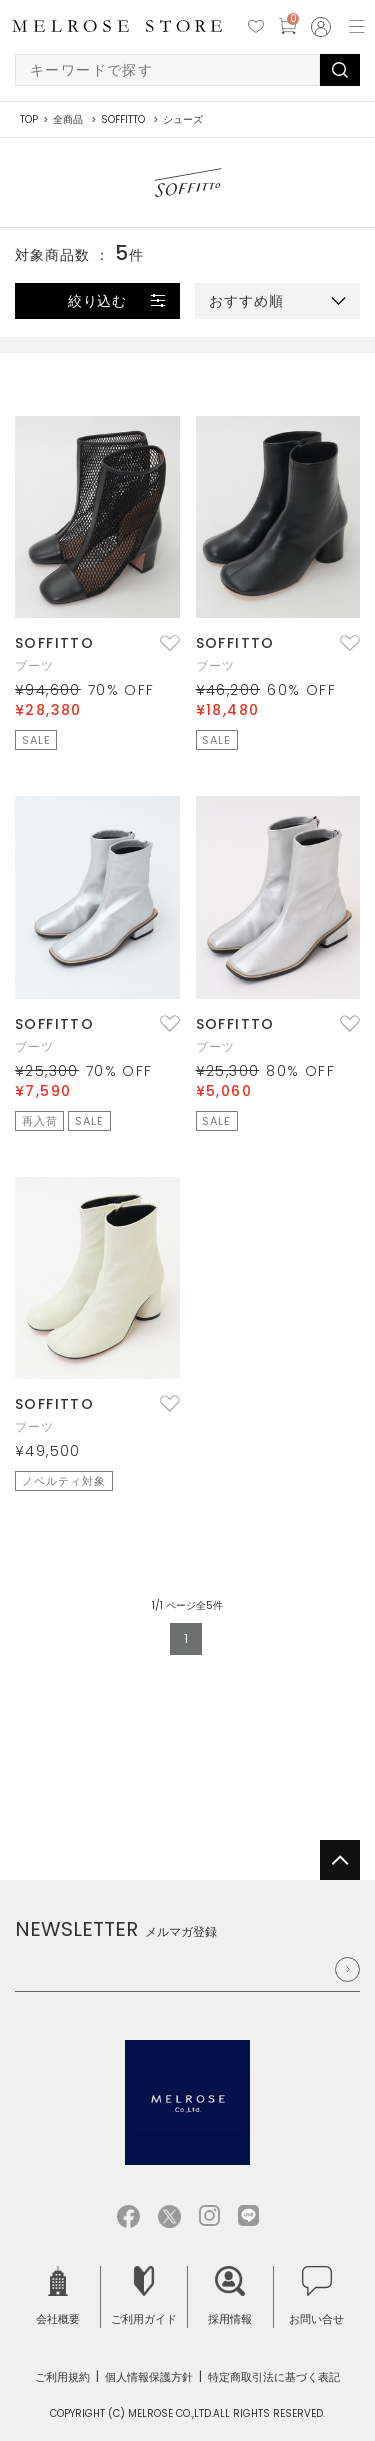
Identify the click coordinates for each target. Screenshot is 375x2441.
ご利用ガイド (144, 2296)
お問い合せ (316, 2296)
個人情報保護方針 (149, 2377)
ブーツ (35, 665)
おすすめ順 (246, 301)
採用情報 (230, 2296)
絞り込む (98, 301)
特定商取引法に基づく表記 (274, 2377)
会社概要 (58, 2296)
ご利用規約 (62, 2377)
